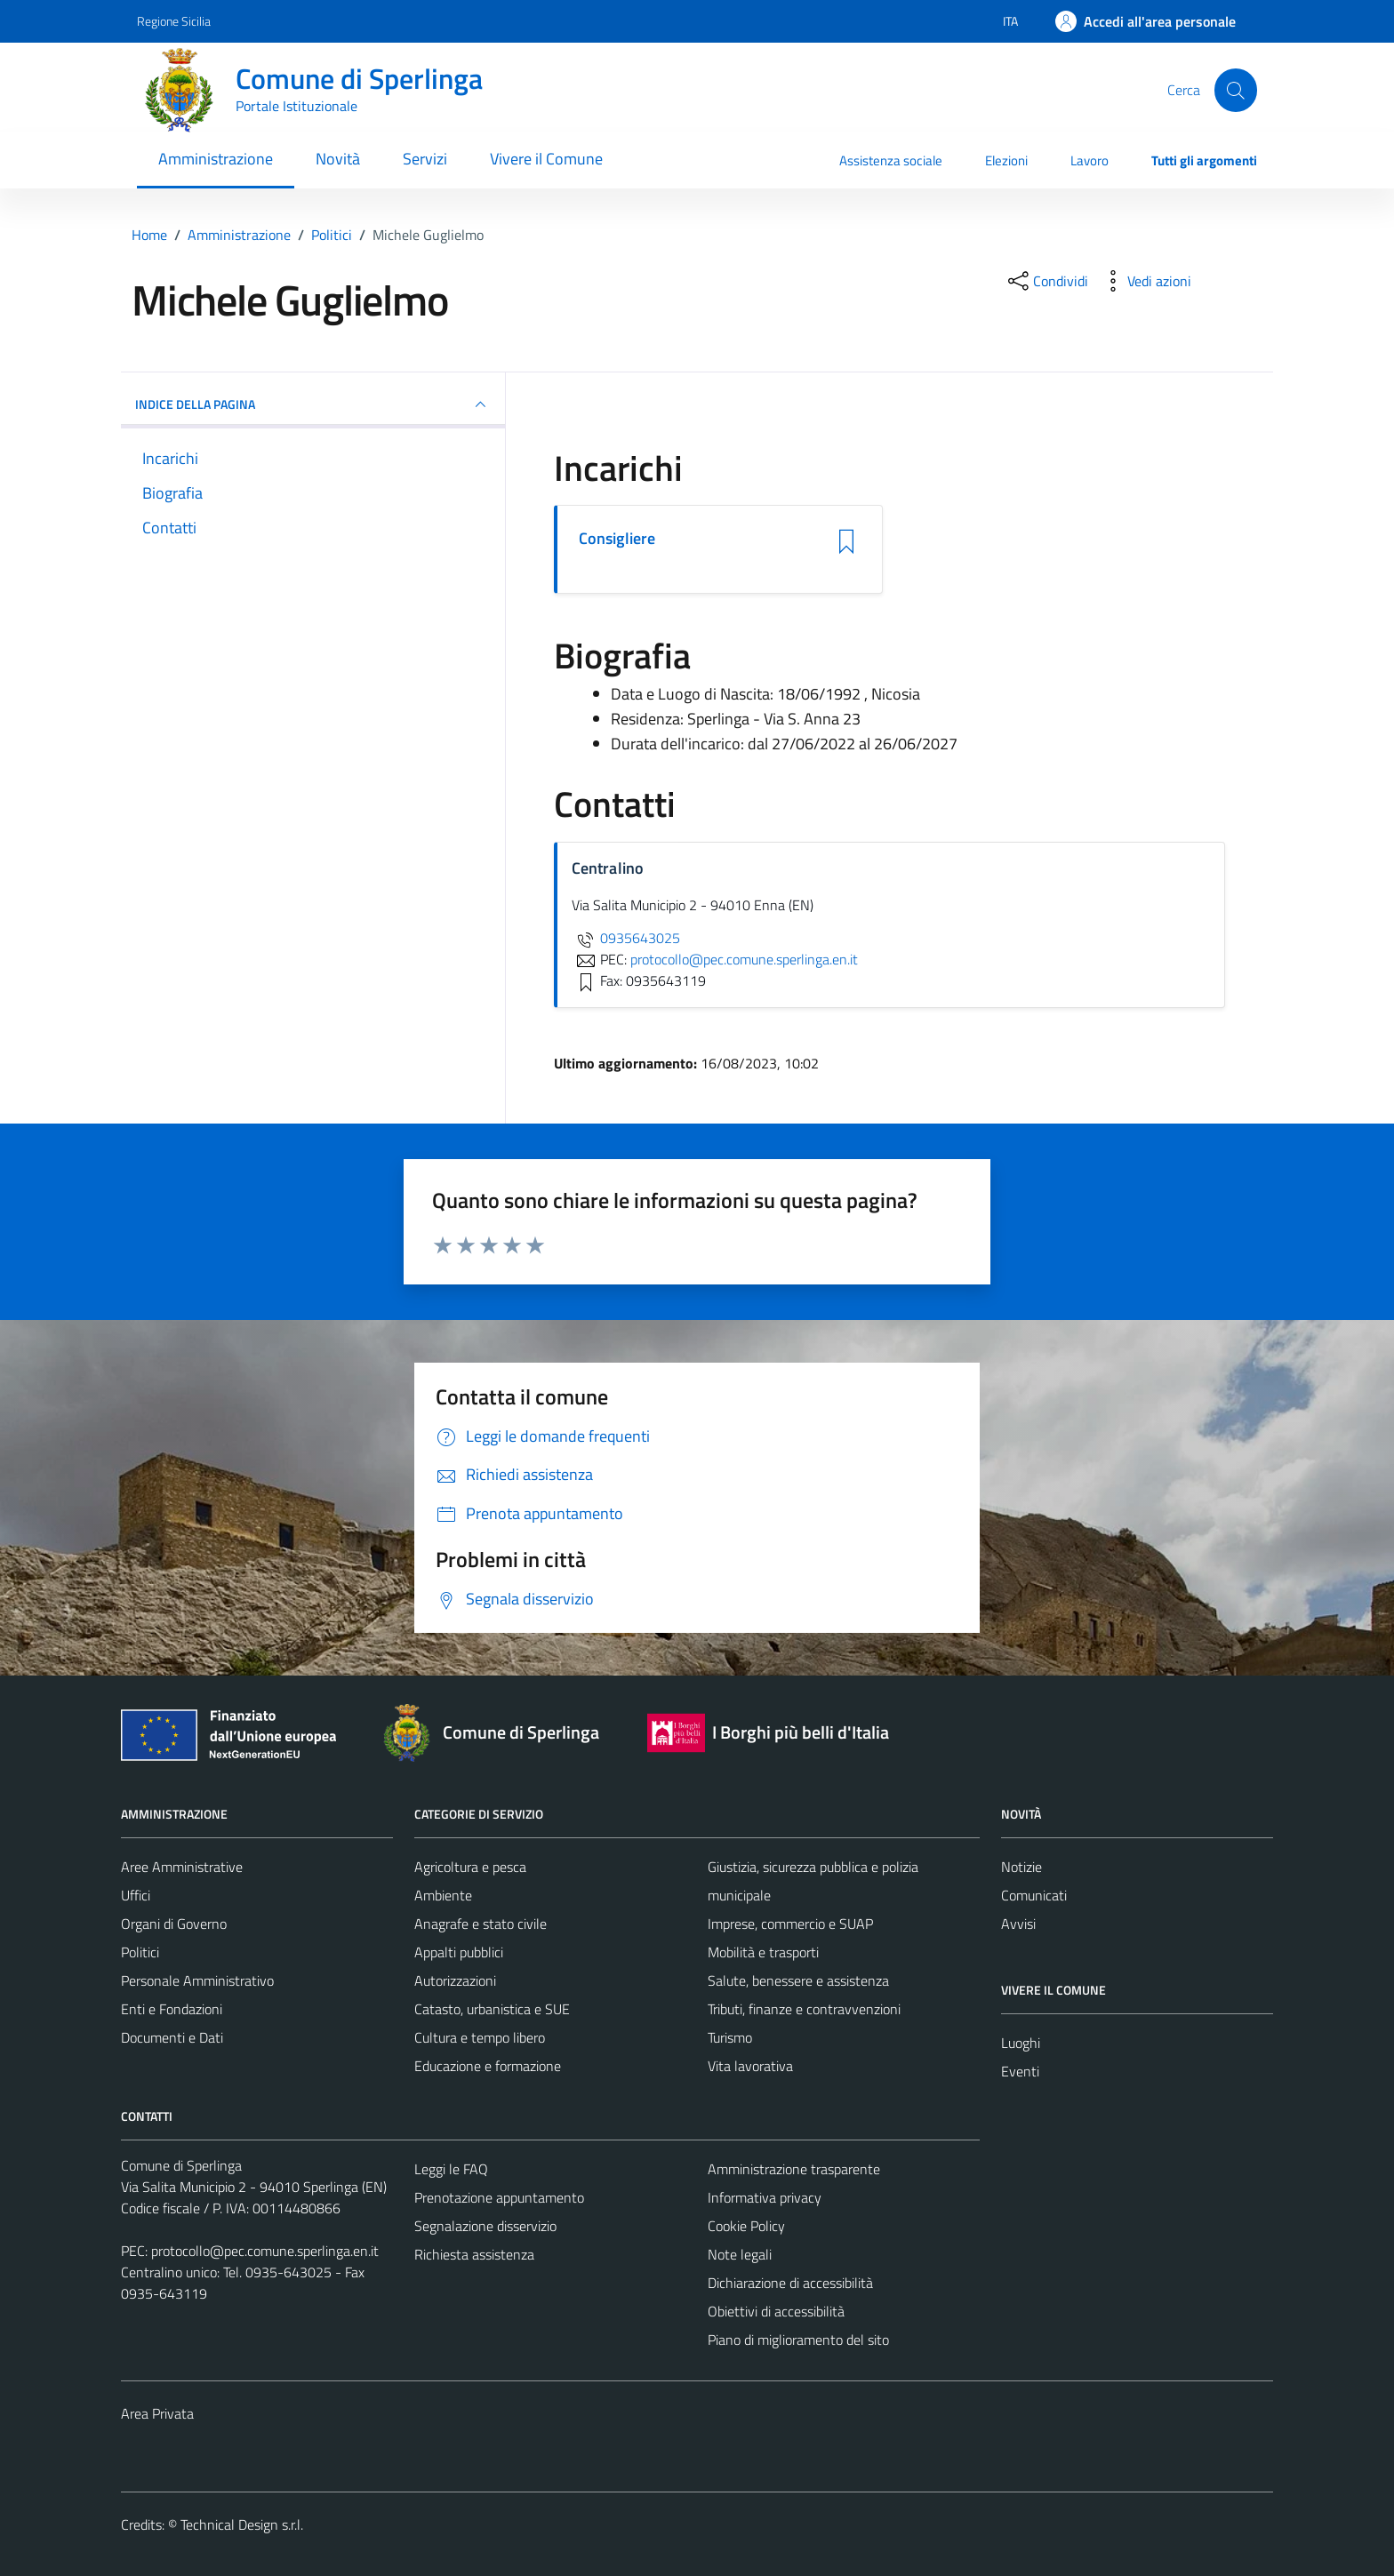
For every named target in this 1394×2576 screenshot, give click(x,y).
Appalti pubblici (458, 1952)
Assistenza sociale (890, 160)
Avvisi (1018, 1923)
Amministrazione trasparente (794, 2169)
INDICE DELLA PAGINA (313, 404)
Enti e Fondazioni (171, 2009)
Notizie (1021, 1866)
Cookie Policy (746, 2225)
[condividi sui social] (1046, 281)
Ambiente (443, 1895)
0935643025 (626, 937)
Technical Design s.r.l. (241, 2524)
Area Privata (157, 2413)
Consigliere (617, 538)
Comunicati (1034, 1895)
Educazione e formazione (487, 2065)
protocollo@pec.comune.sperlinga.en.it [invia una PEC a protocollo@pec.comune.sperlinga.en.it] (744, 959)
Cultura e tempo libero (479, 2037)
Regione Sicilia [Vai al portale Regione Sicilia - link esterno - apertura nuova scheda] (174, 21)
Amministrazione (215, 159)
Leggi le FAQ (451, 2169)
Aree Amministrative (182, 1866)
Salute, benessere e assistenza (798, 1980)
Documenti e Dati (172, 2037)
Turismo (730, 2037)
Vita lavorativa (750, 2065)
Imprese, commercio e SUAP (790, 1923)
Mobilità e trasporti (763, 1952)
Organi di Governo (174, 1923)
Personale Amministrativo (197, 1980)
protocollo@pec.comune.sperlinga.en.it (265, 2250)
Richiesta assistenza (474, 2254)
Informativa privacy (764, 2197)
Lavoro (1089, 160)
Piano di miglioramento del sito (798, 2339)
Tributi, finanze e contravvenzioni (804, 2009)
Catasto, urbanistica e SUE (492, 2009)
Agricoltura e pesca (470, 1866)
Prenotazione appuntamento (499, 2197)
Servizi (425, 159)
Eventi (1020, 2071)
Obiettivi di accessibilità (776, 2311)
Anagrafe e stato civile (480, 1923)
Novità (338, 159)
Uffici (135, 1895)
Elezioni (1006, 160)
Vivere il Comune (546, 159)
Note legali (740, 2254)
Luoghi (1020, 2042)
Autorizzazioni (455, 1980)
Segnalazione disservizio (485, 2225)
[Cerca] (1235, 89)
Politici (140, 1952)
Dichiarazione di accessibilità (790, 2282)
